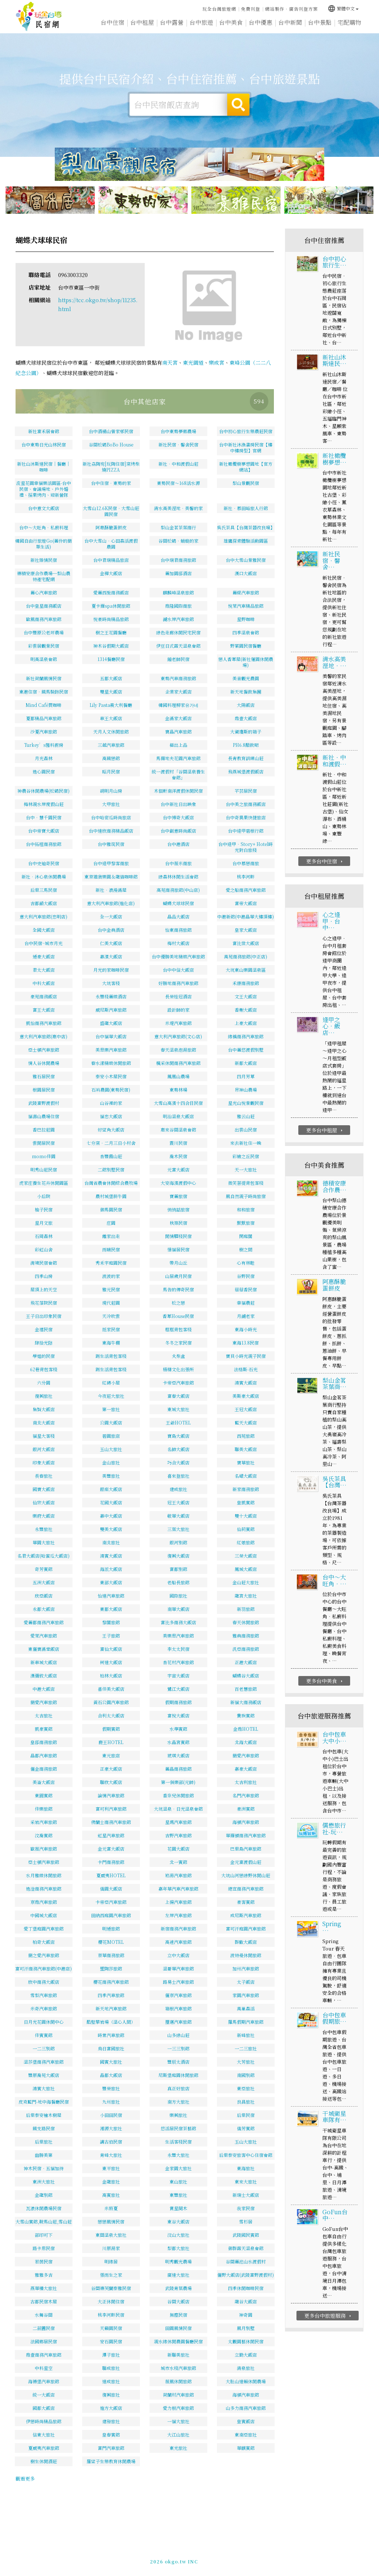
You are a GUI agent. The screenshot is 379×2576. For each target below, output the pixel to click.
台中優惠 (260, 25)
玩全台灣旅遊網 (219, 8)
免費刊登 (250, 8)
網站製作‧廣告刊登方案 (291, 8)
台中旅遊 (201, 23)
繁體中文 (343, 8)
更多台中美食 (325, 1709)
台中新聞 (290, 26)
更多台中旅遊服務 (328, 2343)
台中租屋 (142, 23)
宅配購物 (349, 29)
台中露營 (172, 22)
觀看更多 (25, 2479)
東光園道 (193, 363)
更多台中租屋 (325, 1157)
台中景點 (320, 28)
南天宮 (170, 363)
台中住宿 (112, 22)
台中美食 (231, 24)
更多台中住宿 (325, 889)
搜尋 (238, 105)
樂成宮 (216, 363)
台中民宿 (39, 16)
